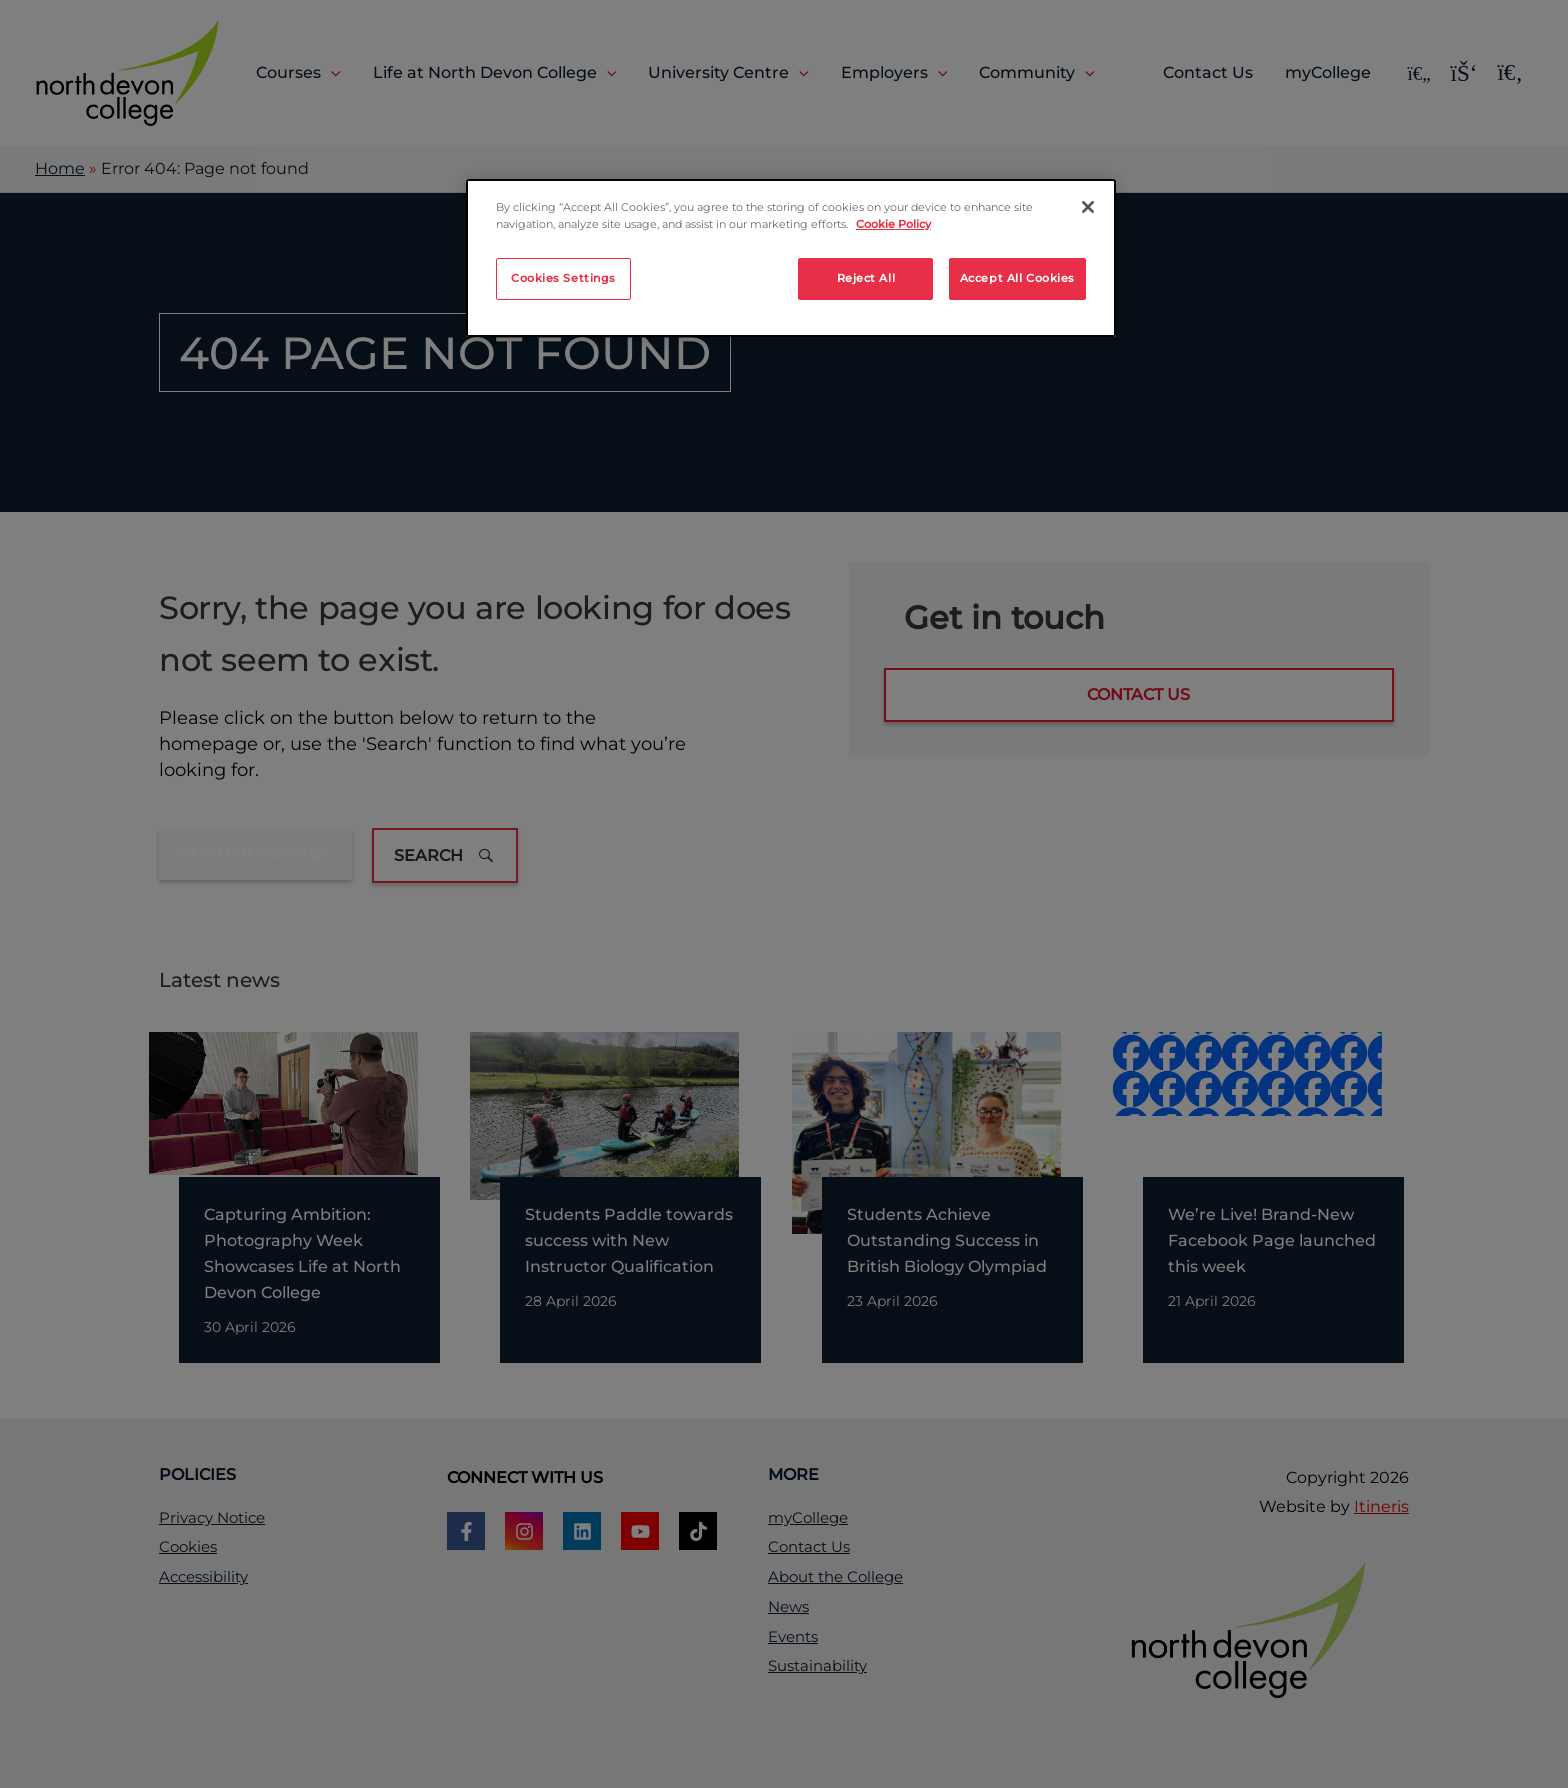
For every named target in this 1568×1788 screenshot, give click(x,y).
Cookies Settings (563, 278)
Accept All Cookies (1017, 278)
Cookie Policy (893, 224)
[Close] (1088, 207)
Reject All (866, 278)
